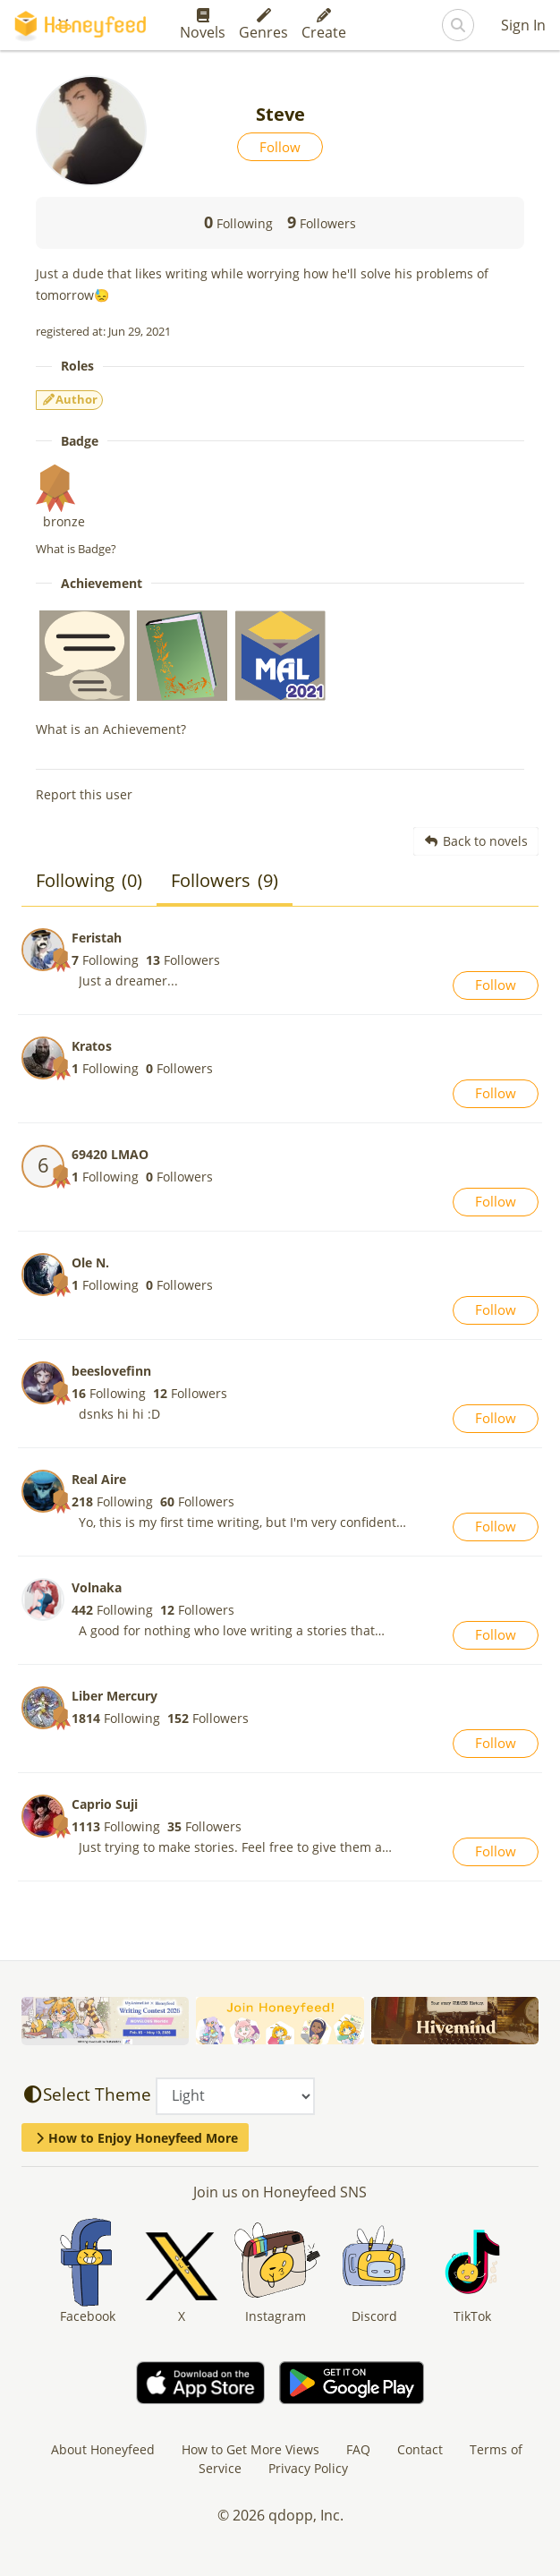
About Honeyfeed (103, 2449)
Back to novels (476, 840)
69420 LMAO (110, 1154)
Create (323, 25)
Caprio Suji (105, 1804)
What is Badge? (76, 549)
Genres (263, 25)
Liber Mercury (114, 1695)
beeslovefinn (111, 1370)
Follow (280, 147)
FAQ (358, 2449)
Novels (202, 25)
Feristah (97, 937)
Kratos (92, 1045)
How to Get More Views (250, 2449)
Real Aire (99, 1479)
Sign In (523, 25)
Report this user (84, 794)
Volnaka (97, 1587)
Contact (420, 2449)
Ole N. (90, 1262)
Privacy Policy (308, 2468)
